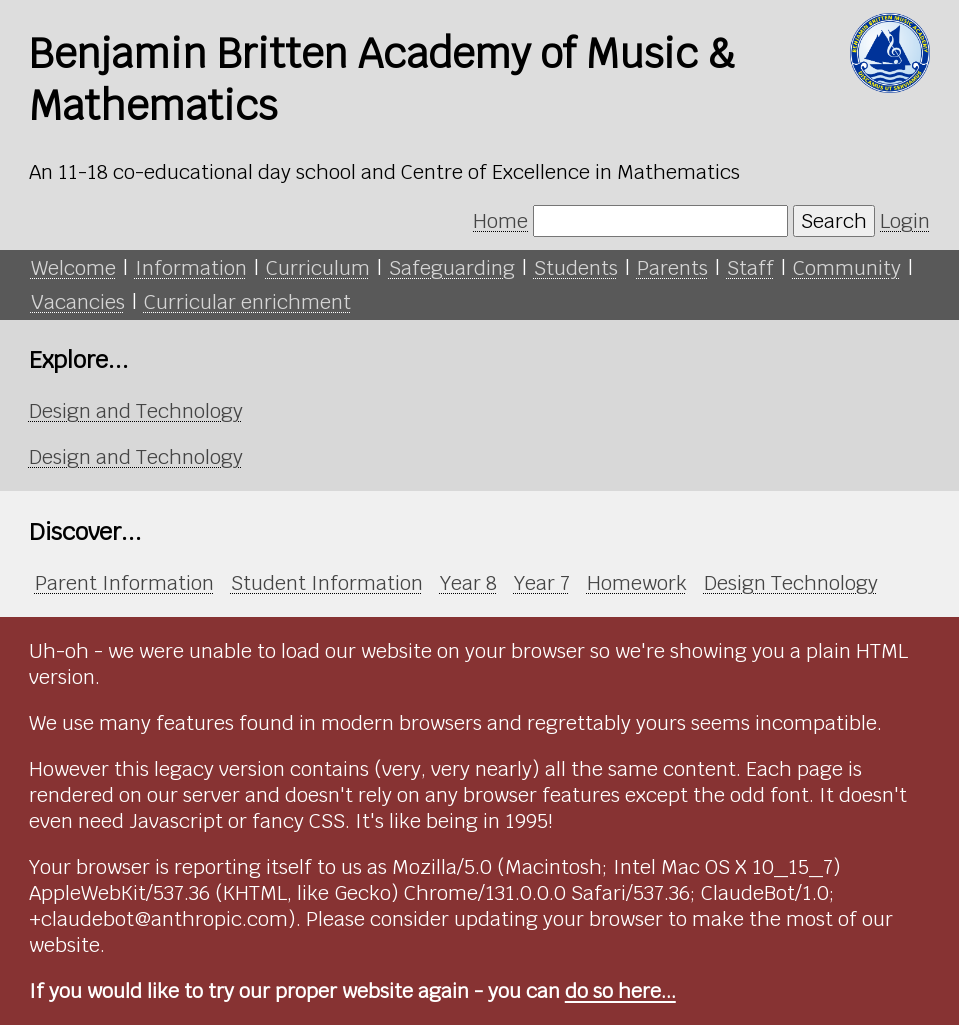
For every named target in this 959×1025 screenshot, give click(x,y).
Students (576, 268)
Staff (750, 268)
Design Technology (791, 583)
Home (500, 221)
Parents (672, 268)
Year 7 (542, 583)
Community (847, 268)
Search (834, 221)
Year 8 (468, 583)
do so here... (620, 991)
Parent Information (124, 583)
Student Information (327, 583)
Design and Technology (136, 411)
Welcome (73, 268)
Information (191, 268)
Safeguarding (452, 268)
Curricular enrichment (247, 302)
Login (905, 221)
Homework (637, 583)
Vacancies (78, 302)
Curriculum (318, 268)
